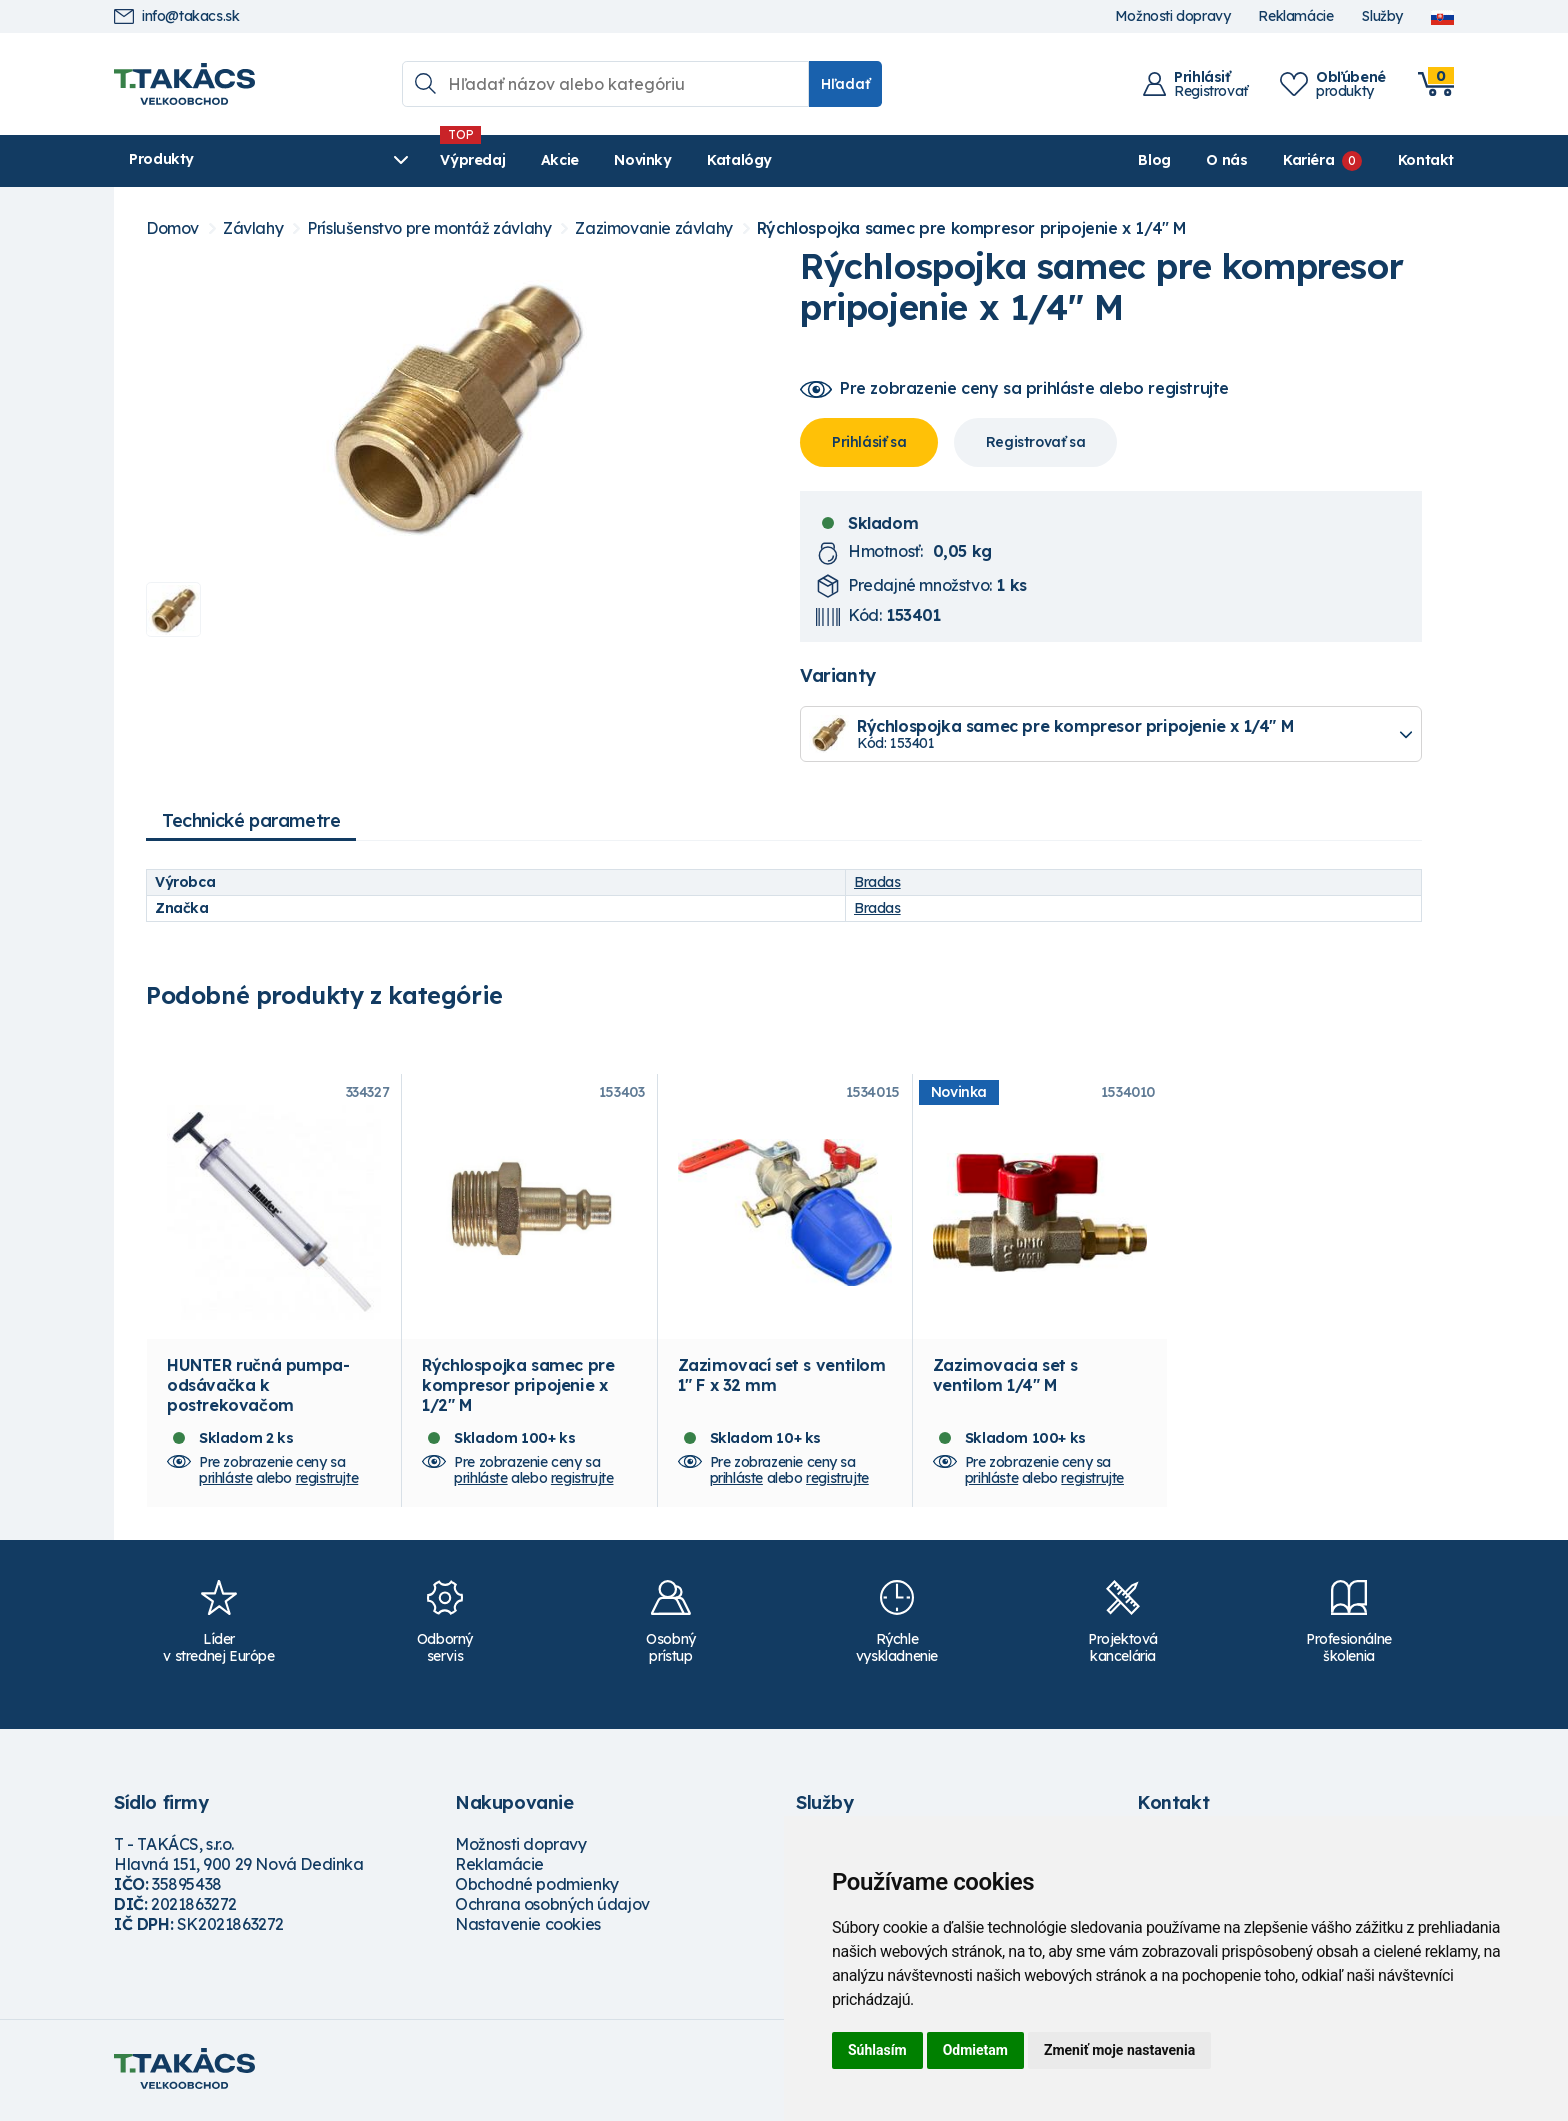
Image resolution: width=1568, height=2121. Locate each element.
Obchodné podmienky (537, 1887)
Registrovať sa (1035, 442)
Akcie (505, 160)
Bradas (877, 882)
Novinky (588, 160)
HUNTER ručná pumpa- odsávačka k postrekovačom (258, 1388)
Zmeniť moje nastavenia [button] (1119, 2050)
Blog (1154, 160)
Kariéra (1308, 160)
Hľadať (845, 84)
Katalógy (685, 160)
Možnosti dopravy (1173, 16)
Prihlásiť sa (869, 442)
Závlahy (253, 228)
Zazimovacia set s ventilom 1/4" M (1005, 1378)
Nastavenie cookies (528, 1927)
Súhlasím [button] (877, 2050)
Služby (1382, 16)
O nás (1226, 160)
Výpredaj (418, 160)
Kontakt (1426, 160)
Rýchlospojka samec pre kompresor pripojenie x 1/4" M (972, 228)
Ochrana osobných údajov (552, 1907)
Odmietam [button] (975, 2050)
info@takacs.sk (176, 16)
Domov (172, 228)
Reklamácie (1295, 16)
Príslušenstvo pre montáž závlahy (429, 228)
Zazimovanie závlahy (653, 228)
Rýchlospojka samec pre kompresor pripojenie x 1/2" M (518, 1388)
